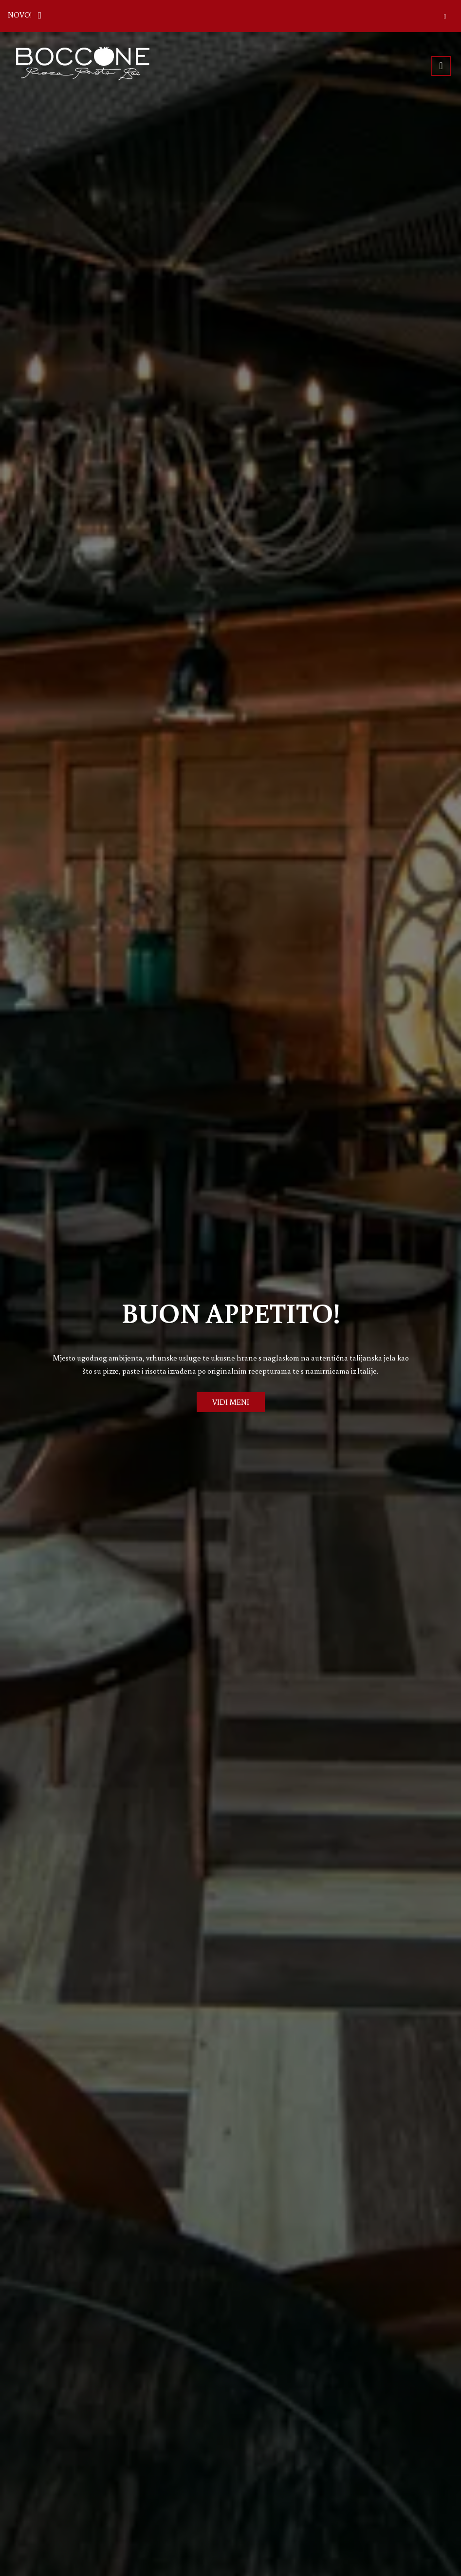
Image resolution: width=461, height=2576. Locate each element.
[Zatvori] (445, 16)
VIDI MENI (230, 1402)
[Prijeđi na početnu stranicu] (83, 64)
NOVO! (27, 14)
